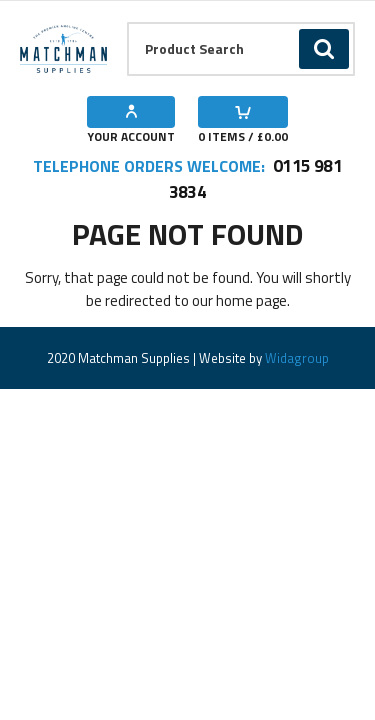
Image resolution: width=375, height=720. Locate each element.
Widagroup (295, 358)
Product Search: (127, 22)
